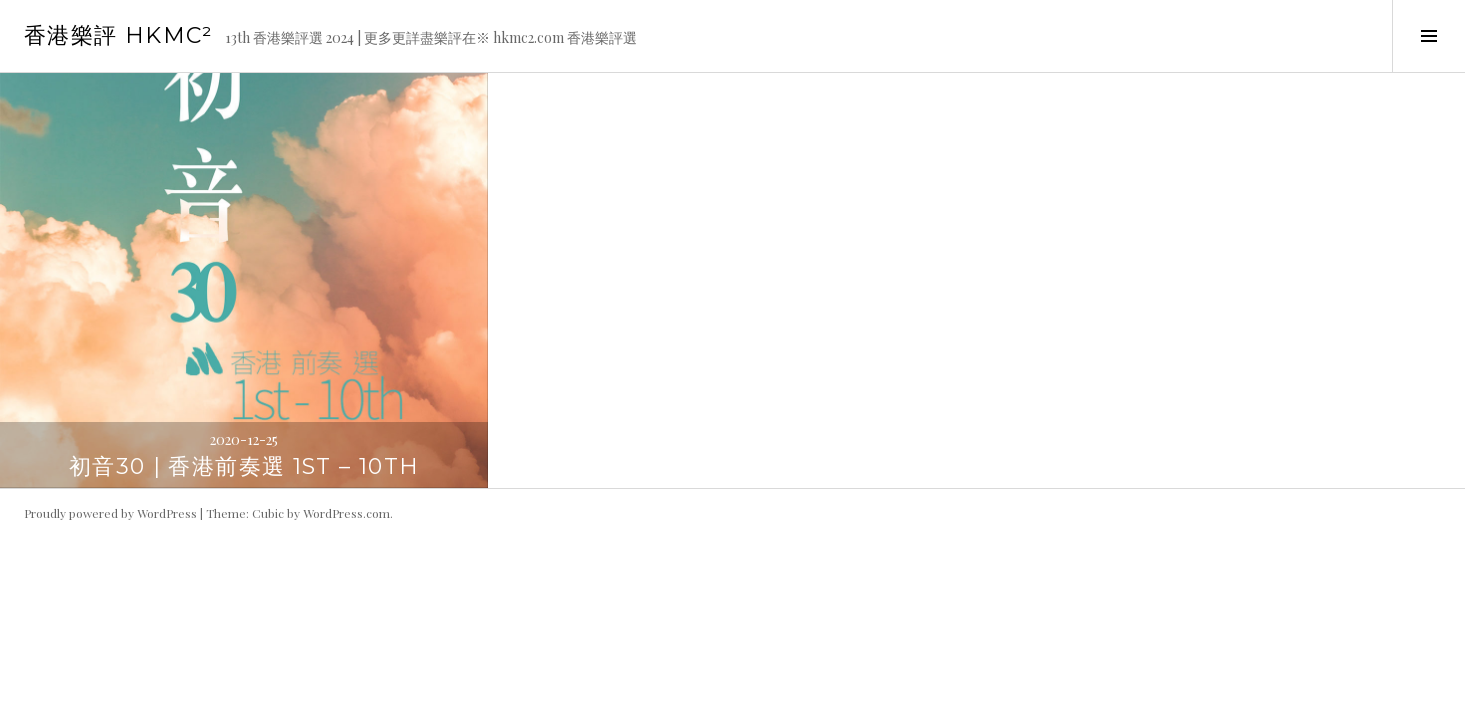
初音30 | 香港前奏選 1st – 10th (244, 466)
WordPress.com (346, 513)
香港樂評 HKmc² (118, 35)
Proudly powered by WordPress (110, 513)
